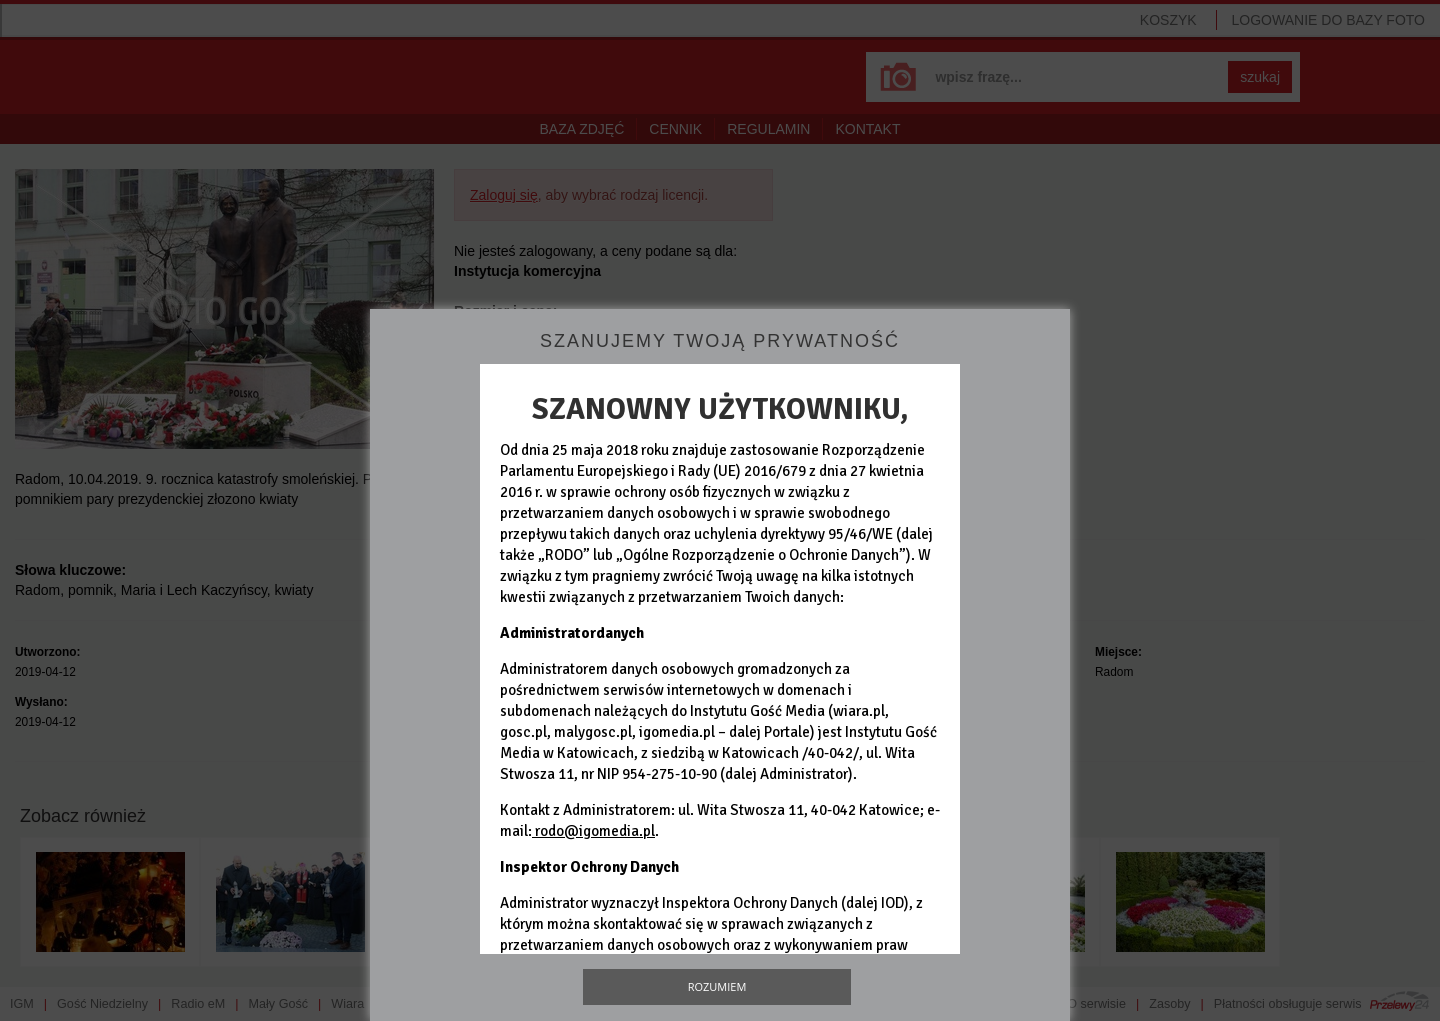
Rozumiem (717, 986)
